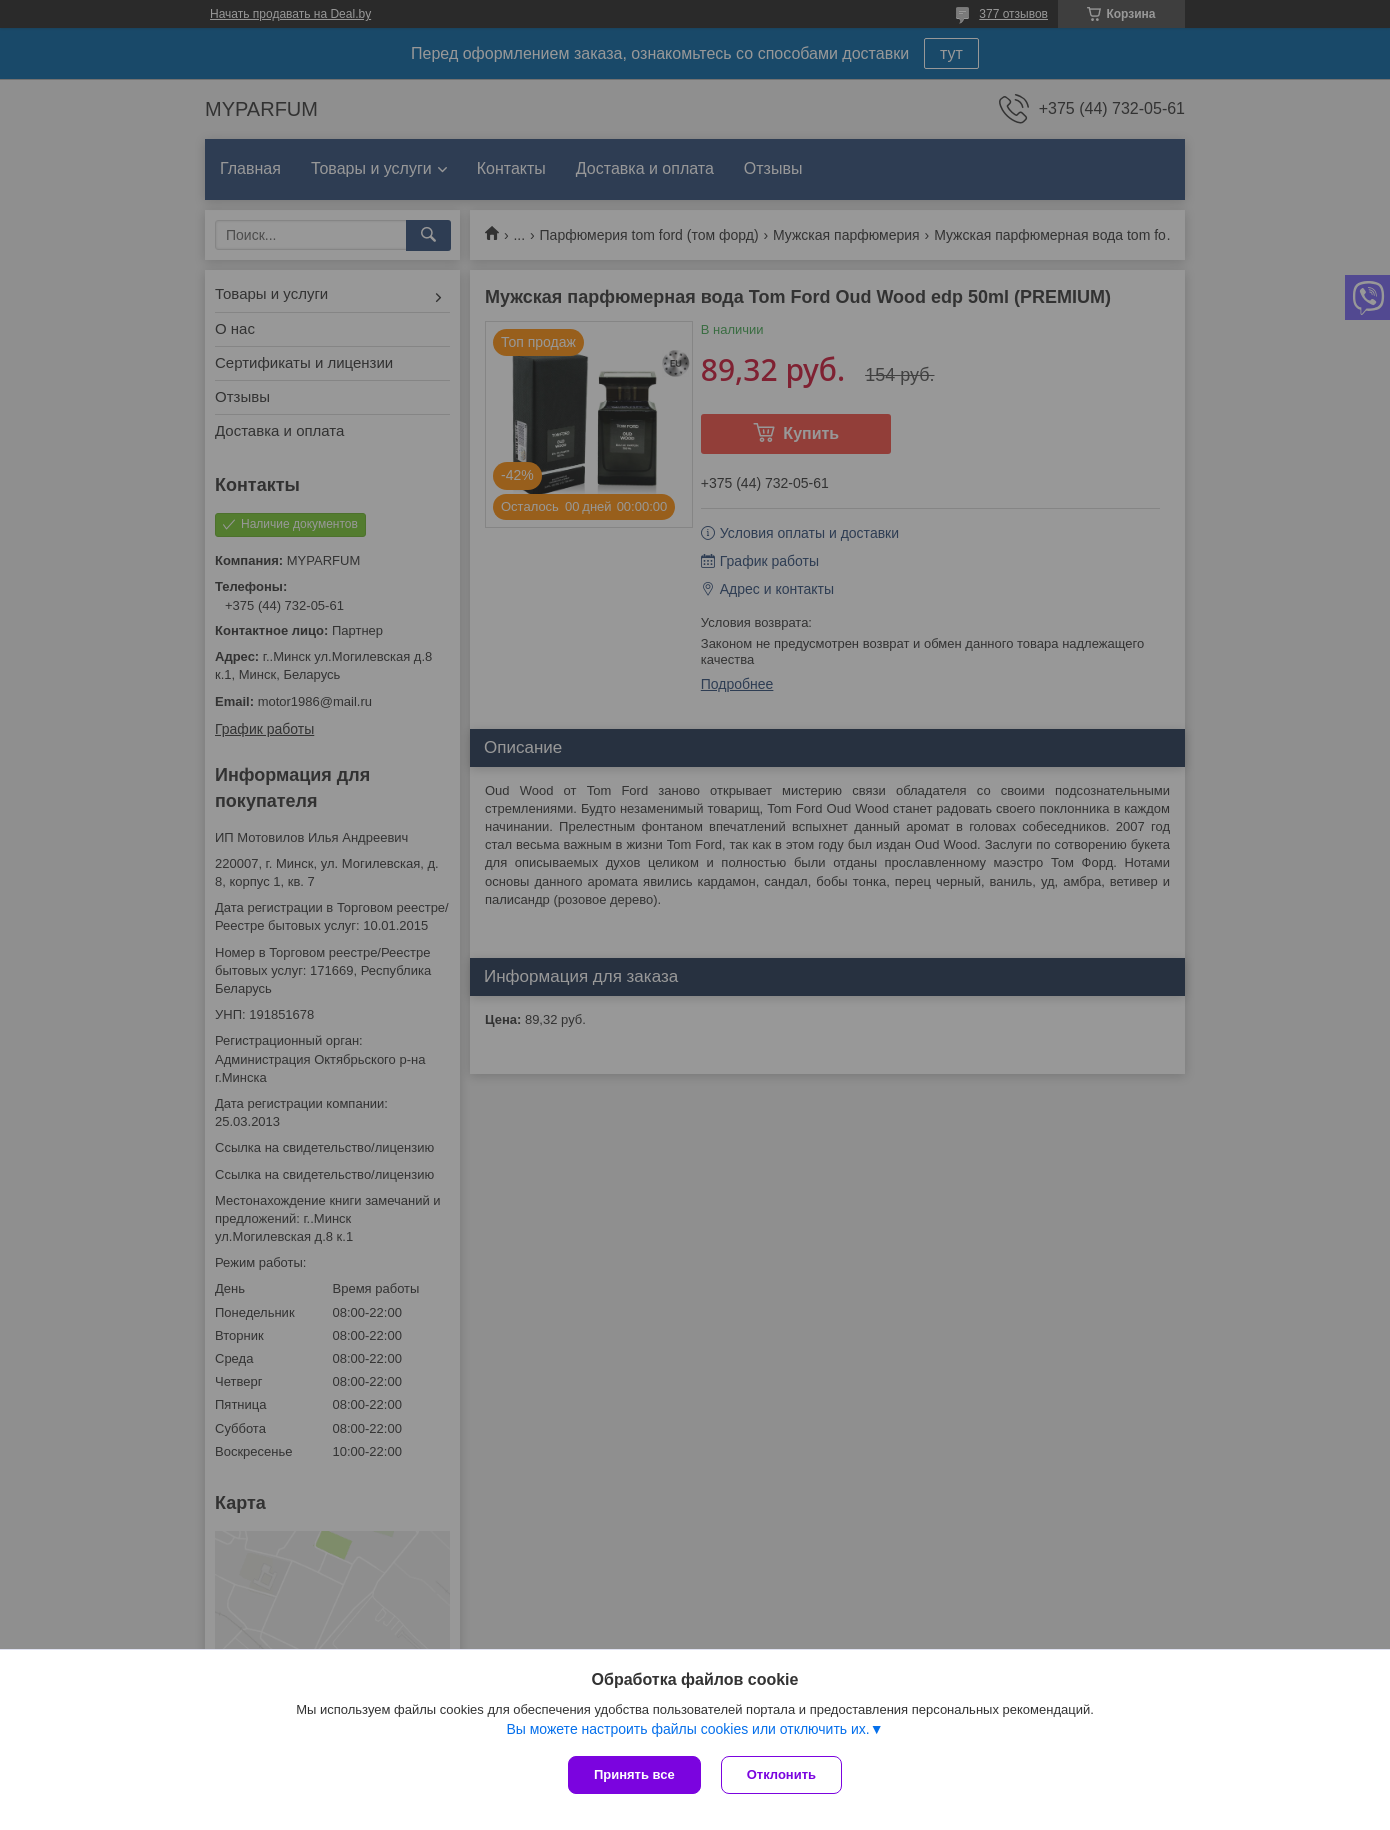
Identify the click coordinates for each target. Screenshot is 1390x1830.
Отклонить (781, 1774)
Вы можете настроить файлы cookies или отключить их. (687, 1729)
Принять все (634, 1774)
